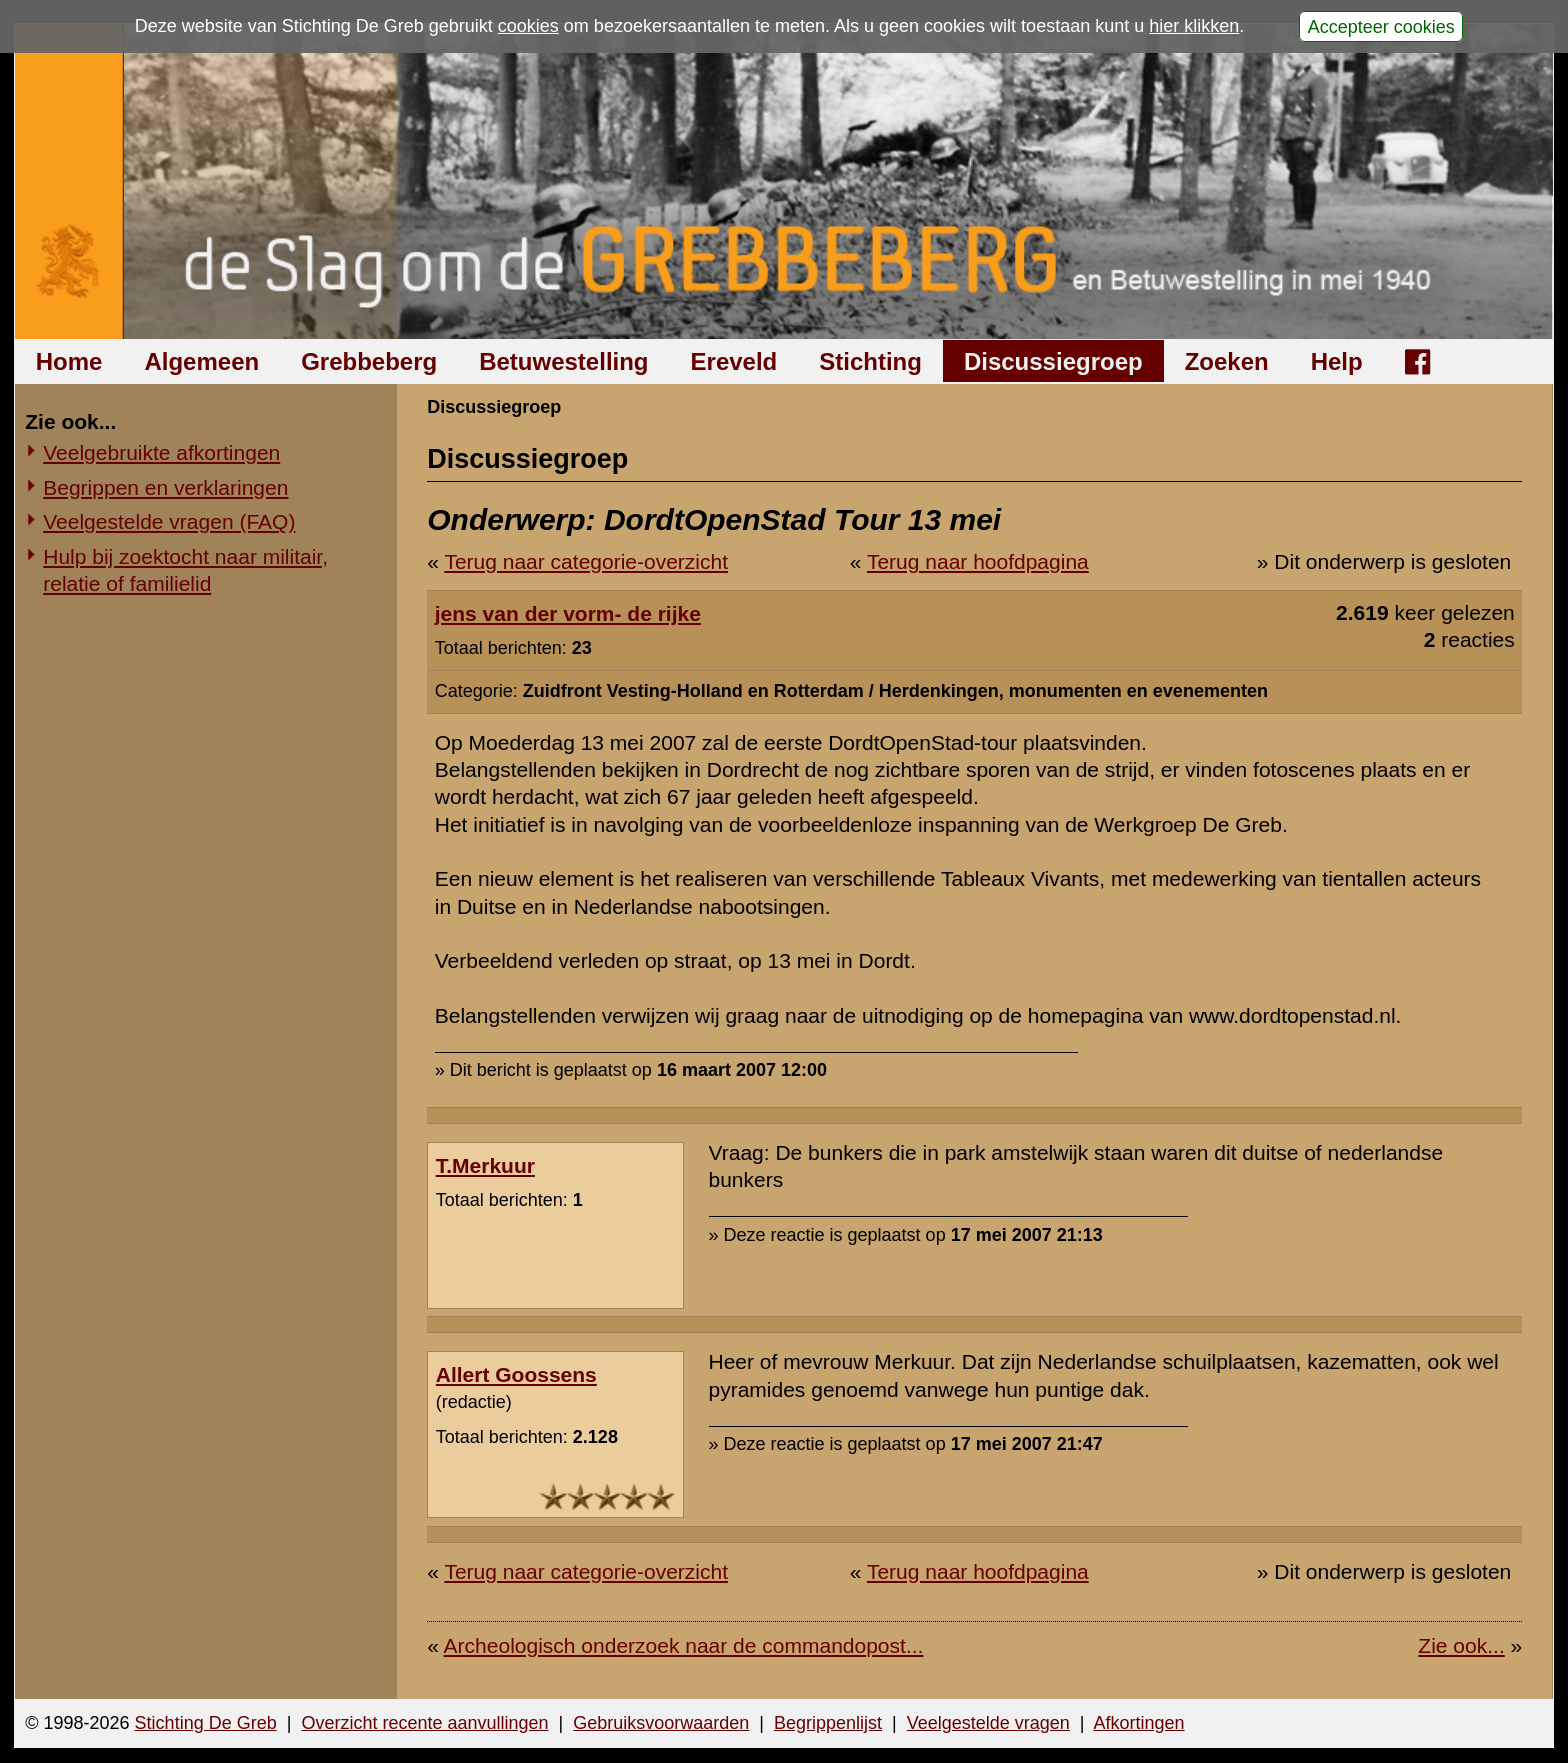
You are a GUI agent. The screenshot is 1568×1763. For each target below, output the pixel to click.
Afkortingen (1139, 1723)
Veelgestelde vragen (988, 1723)
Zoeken (1227, 361)
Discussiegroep (1053, 361)
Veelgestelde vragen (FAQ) (169, 521)
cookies (528, 26)
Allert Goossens (516, 1374)
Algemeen (201, 361)
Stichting (870, 361)
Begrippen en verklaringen (165, 487)
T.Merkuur (485, 1165)
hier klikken (1194, 26)
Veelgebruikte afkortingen (161, 452)
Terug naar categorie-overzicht (586, 561)
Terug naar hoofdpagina (978, 561)
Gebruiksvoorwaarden (661, 1723)
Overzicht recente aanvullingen (424, 1723)
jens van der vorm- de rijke (568, 613)
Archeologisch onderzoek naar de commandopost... (684, 1645)
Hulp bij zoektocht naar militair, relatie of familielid (185, 570)
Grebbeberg (369, 361)
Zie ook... (1461, 1645)
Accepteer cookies (1381, 26)
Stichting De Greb (206, 1723)
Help (1337, 361)
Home (69, 361)
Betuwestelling (563, 361)
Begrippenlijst (828, 1723)
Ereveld (734, 361)
